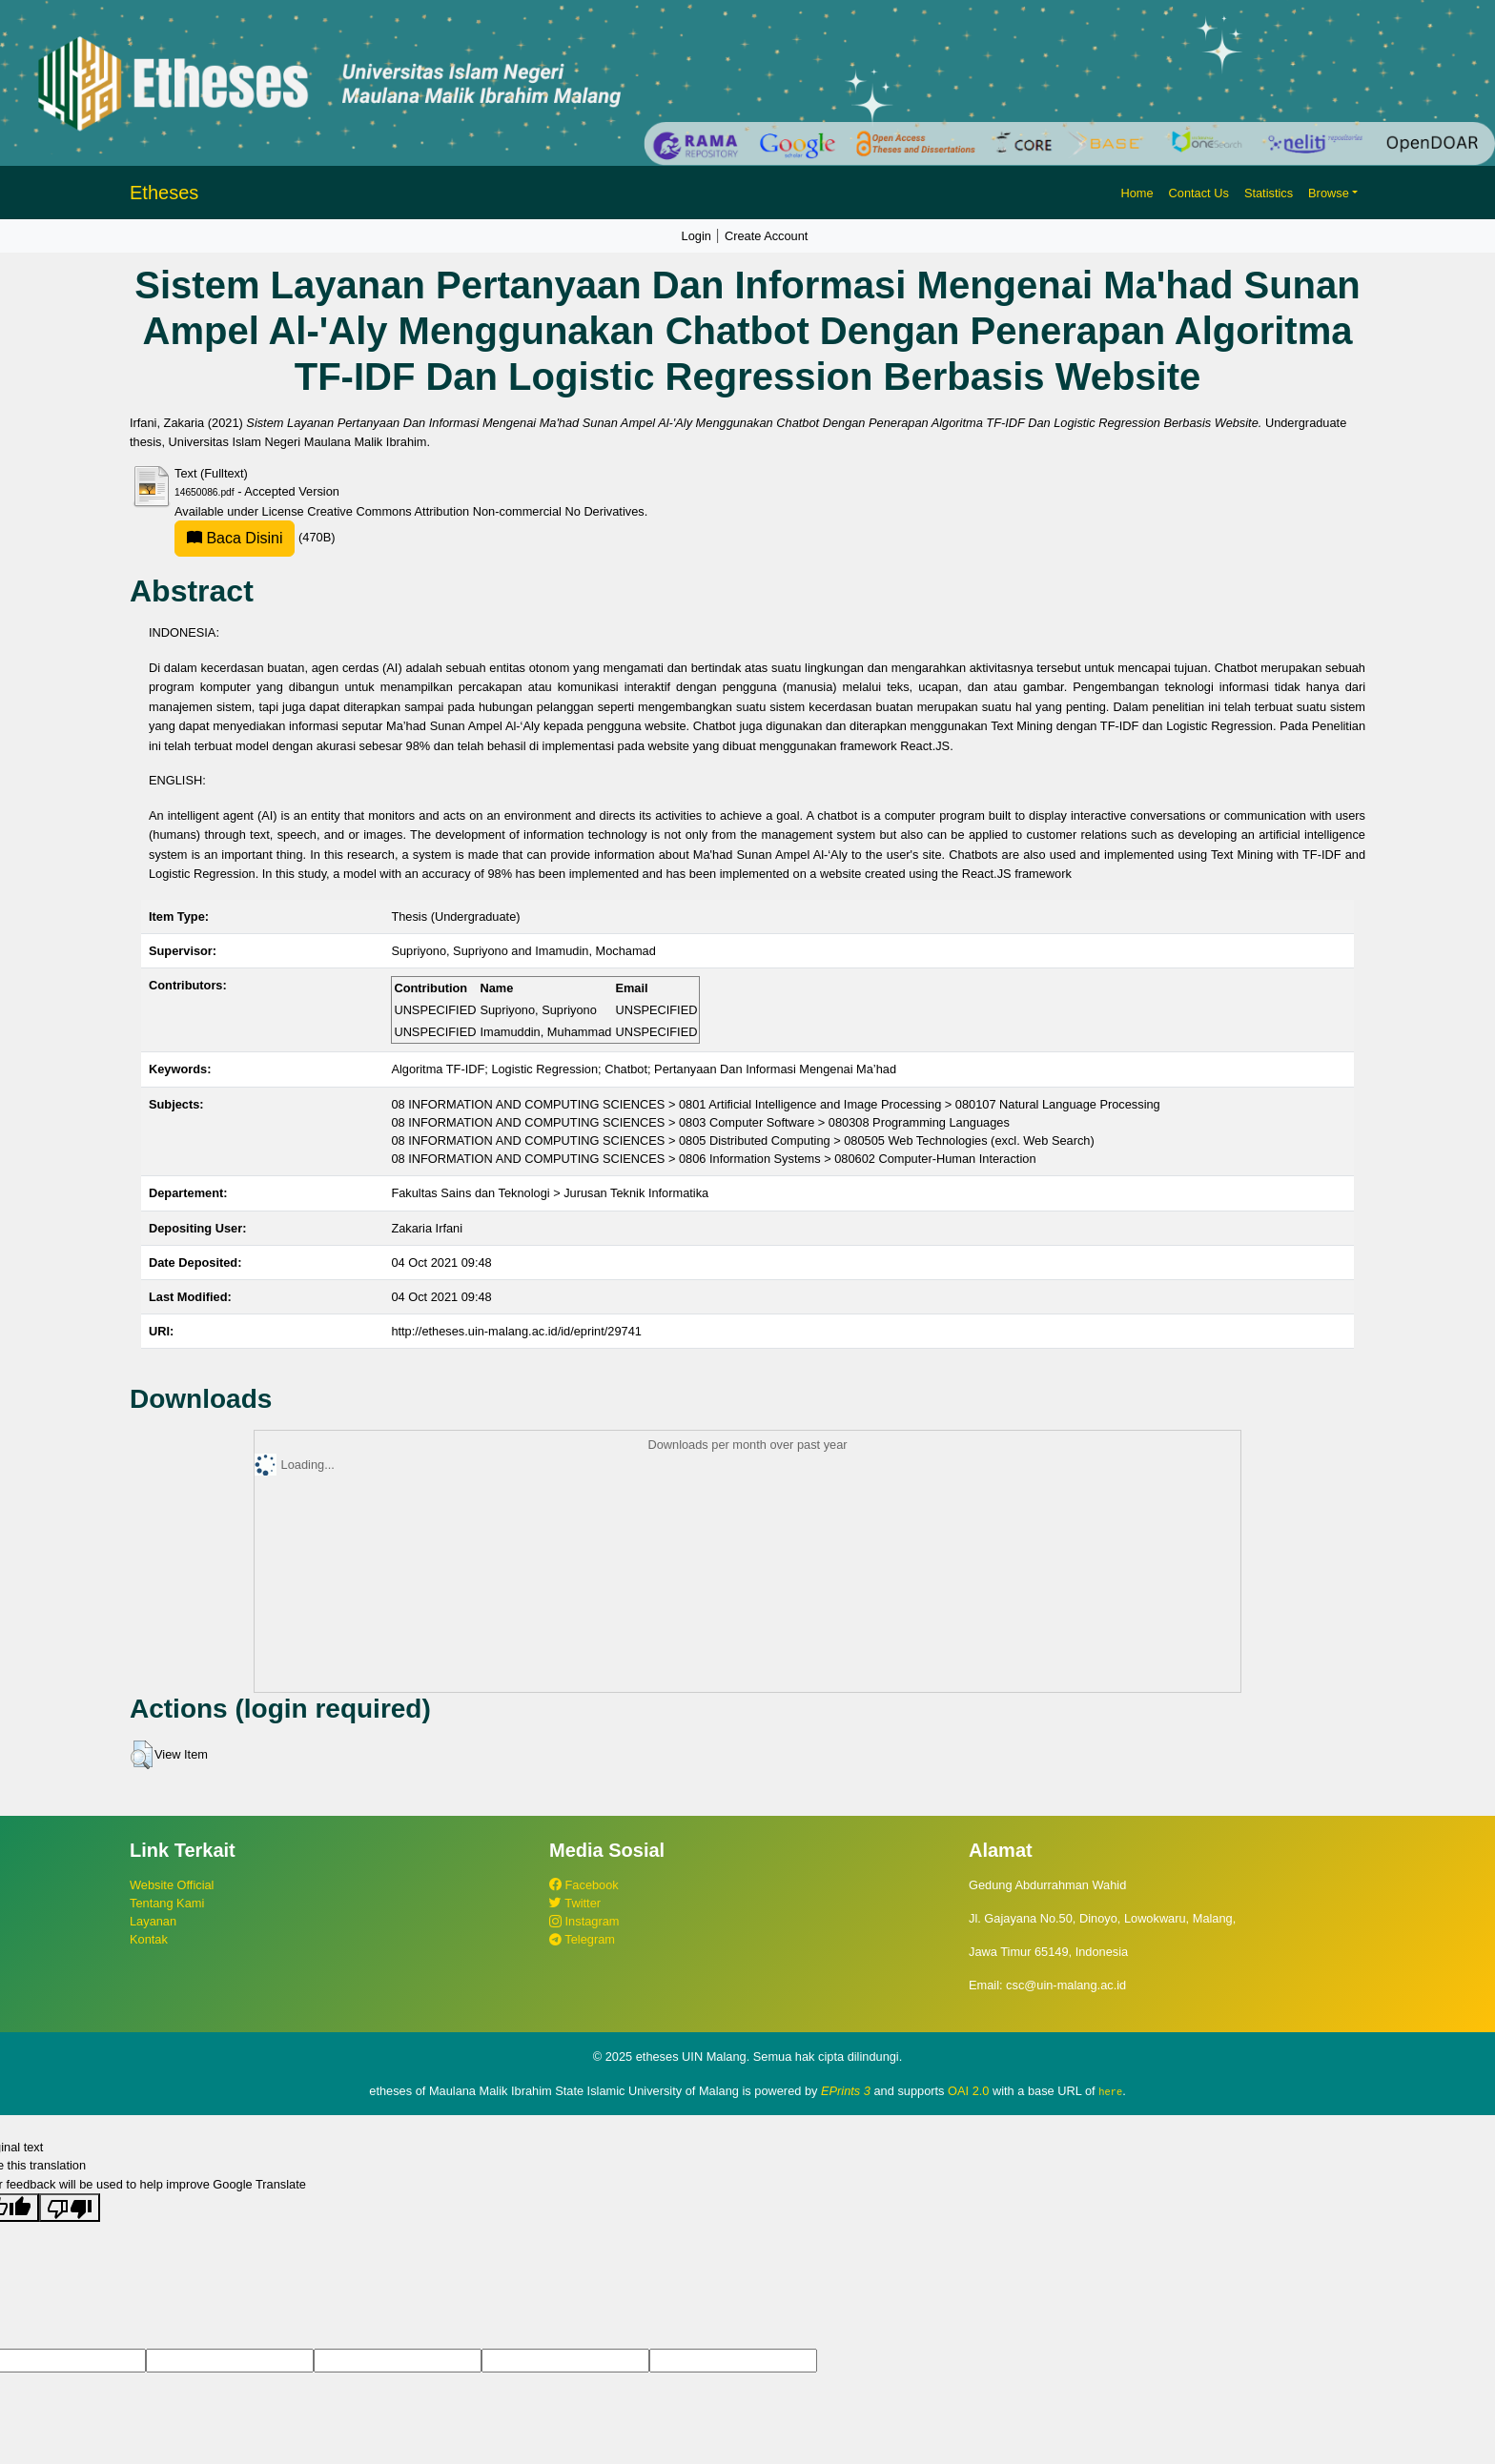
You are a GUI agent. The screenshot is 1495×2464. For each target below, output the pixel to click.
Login (696, 236)
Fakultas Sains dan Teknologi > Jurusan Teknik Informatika (549, 1193)
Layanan (153, 1921)
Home (1136, 193)
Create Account (767, 236)
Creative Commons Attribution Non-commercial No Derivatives (475, 511)
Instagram (584, 1921)
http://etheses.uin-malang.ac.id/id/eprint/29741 (516, 1331)
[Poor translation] (69, 2206)
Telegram (582, 1939)
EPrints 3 (845, 2091)
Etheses (164, 192)
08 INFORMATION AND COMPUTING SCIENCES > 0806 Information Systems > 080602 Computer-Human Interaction (713, 1158)
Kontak (149, 1939)
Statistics (1268, 193)
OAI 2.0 (968, 2091)
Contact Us (1199, 193)
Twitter (575, 1903)
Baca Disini (234, 538)
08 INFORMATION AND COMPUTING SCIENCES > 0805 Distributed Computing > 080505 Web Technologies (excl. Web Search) (742, 1140)
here (1110, 2091)
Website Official (172, 1885)
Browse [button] (1328, 193)
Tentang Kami (167, 1903)
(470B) (254, 537)
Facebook (584, 1885)
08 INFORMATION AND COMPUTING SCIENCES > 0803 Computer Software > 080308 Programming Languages (700, 1122)
